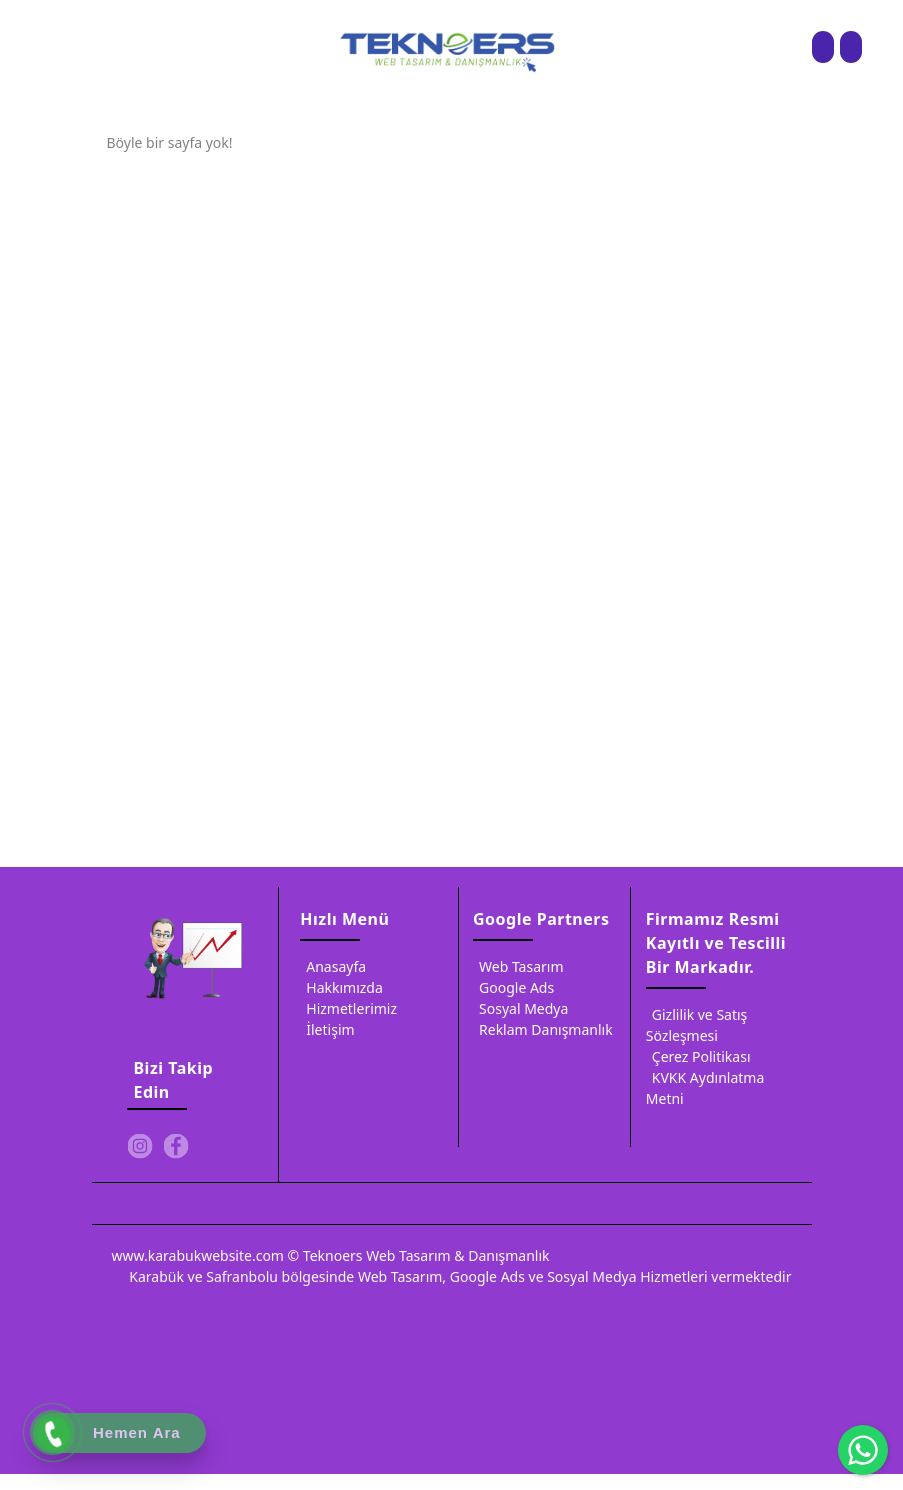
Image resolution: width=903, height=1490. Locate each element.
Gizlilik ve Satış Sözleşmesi (697, 1026)
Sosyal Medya (520, 1011)
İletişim (327, 1032)
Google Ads (513, 990)
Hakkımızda (341, 990)
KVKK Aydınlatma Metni (705, 1089)
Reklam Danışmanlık (543, 1032)
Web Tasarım (518, 969)
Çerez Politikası (698, 1059)
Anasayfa (333, 969)
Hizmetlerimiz (348, 1011)
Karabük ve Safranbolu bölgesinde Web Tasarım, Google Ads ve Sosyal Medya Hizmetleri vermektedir (460, 1279)
